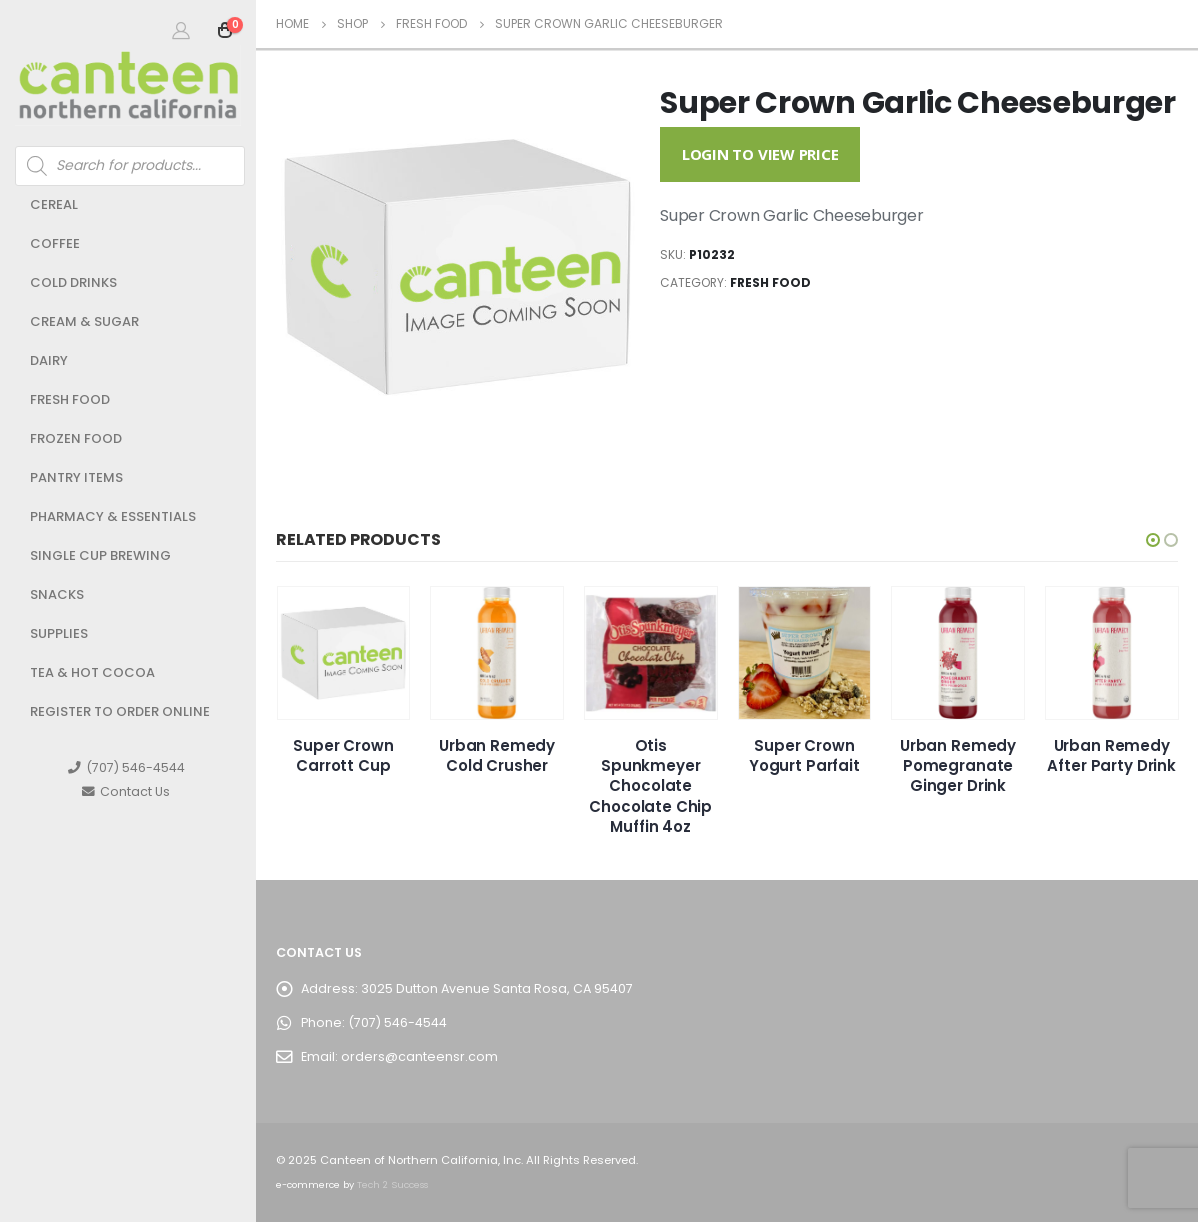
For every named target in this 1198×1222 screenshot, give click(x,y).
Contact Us (126, 791)
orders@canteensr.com (419, 1056)
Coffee (55, 243)
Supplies (59, 633)
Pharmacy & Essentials (113, 516)
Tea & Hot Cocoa (92, 672)
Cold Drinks (73, 282)
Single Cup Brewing (100, 555)
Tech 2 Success (392, 1184)
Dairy (49, 360)
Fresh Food (70, 399)
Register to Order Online (120, 711)
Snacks (57, 594)
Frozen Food (76, 438)
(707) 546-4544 (126, 767)
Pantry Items (76, 477)
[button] (1153, 540)
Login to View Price (760, 154)
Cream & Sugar (84, 321)
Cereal (54, 204)
